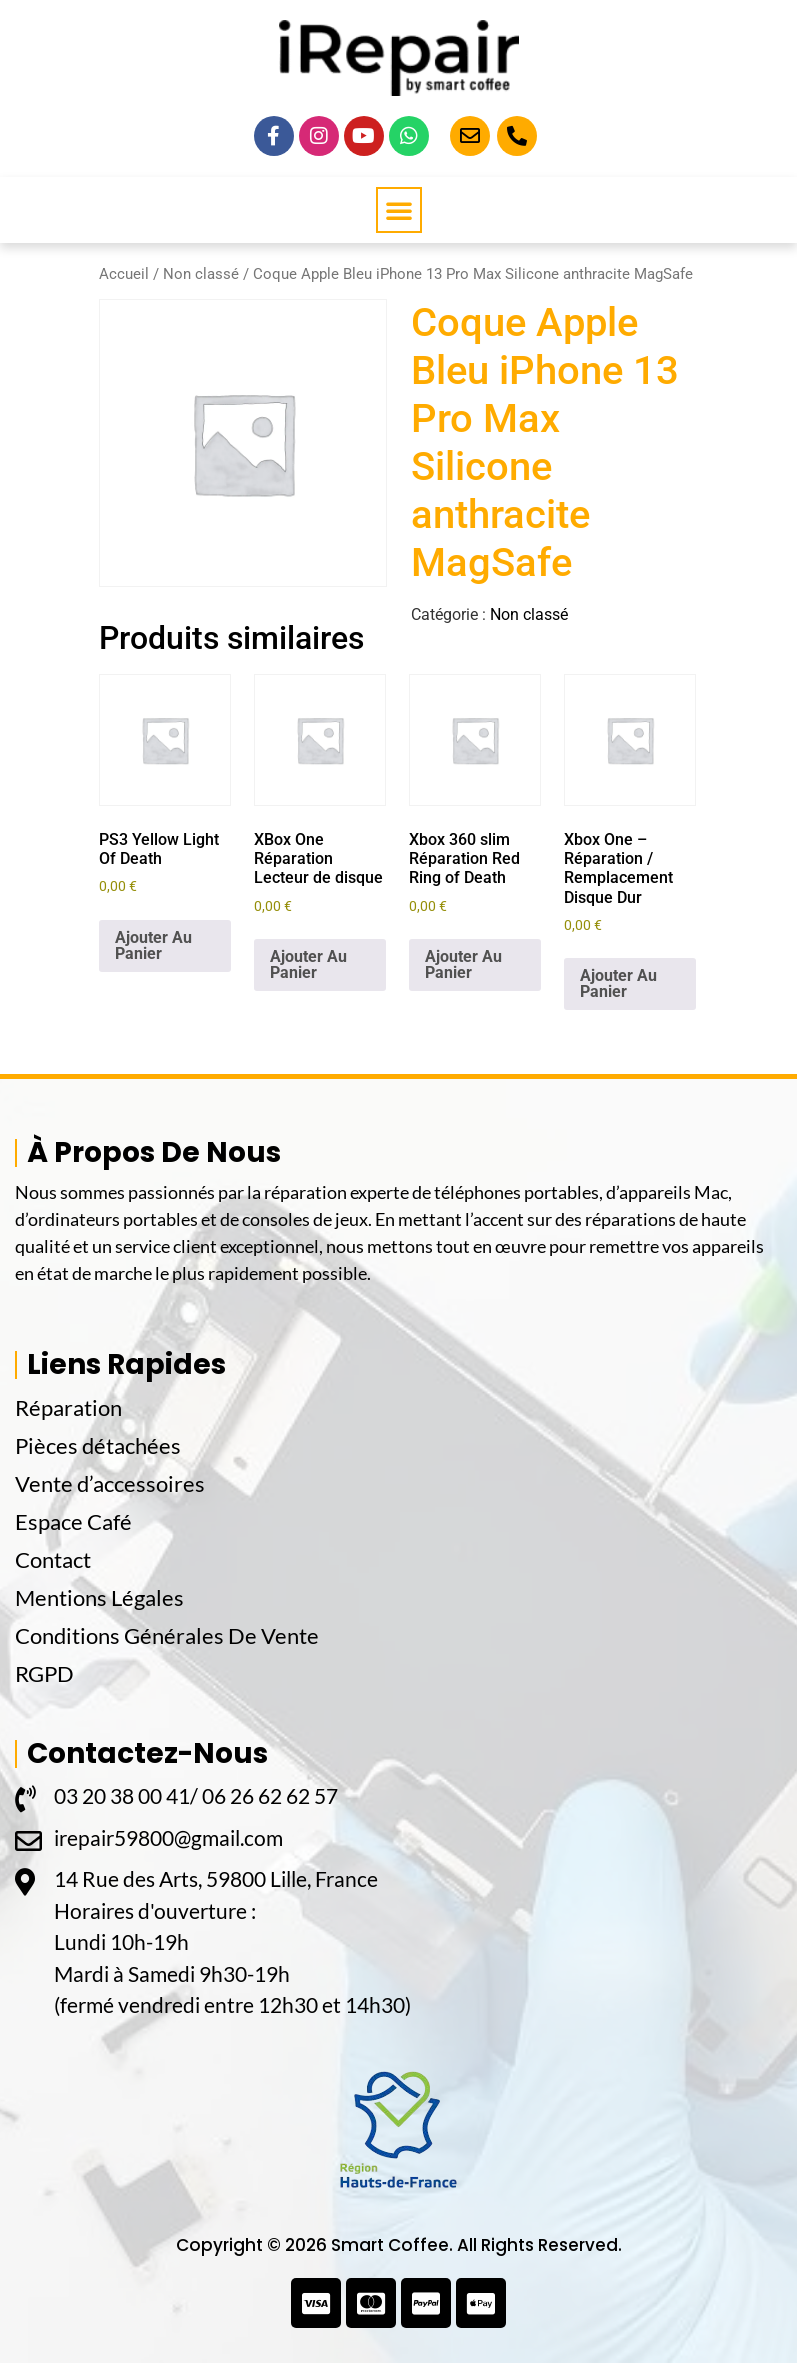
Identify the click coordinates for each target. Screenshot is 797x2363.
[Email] (470, 136)
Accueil (124, 274)
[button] (399, 210)
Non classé (201, 274)
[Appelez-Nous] (517, 136)
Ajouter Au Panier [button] (153, 945)
